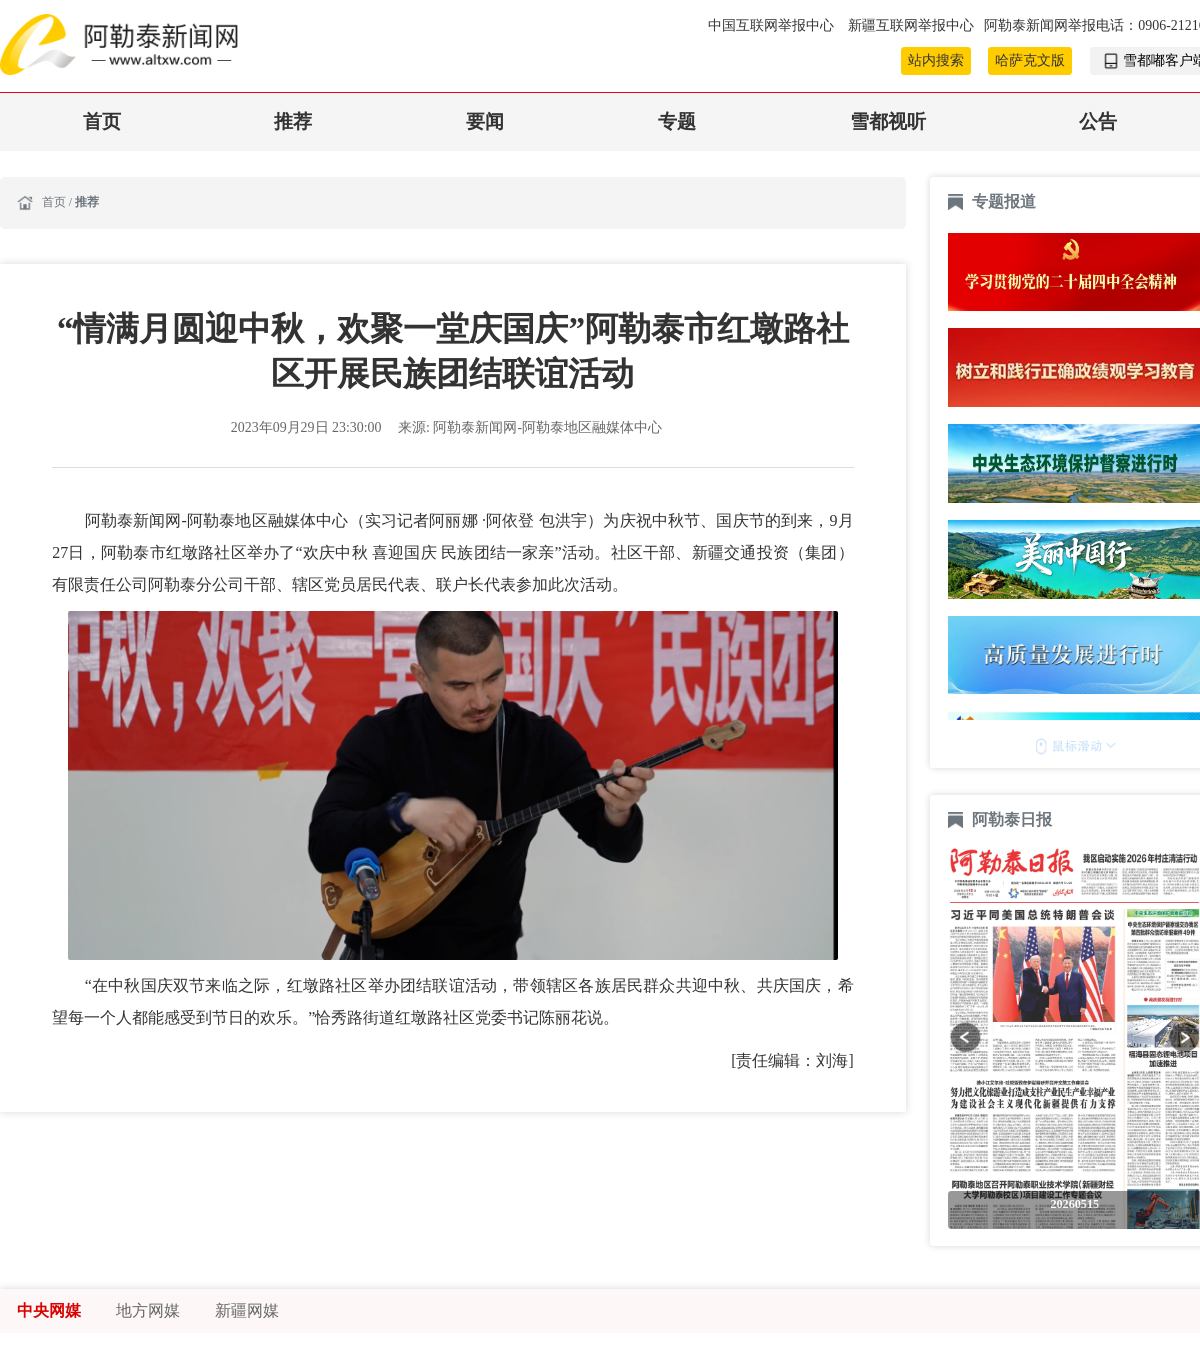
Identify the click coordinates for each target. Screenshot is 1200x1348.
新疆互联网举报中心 (911, 25)
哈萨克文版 (1030, 60)
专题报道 (1004, 201)
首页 (102, 121)
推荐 (293, 121)
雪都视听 (888, 121)
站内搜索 (936, 60)
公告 (1098, 121)
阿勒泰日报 (1014, 819)
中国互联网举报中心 (772, 25)
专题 (677, 121)
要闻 (485, 121)
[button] (965, 1037)
